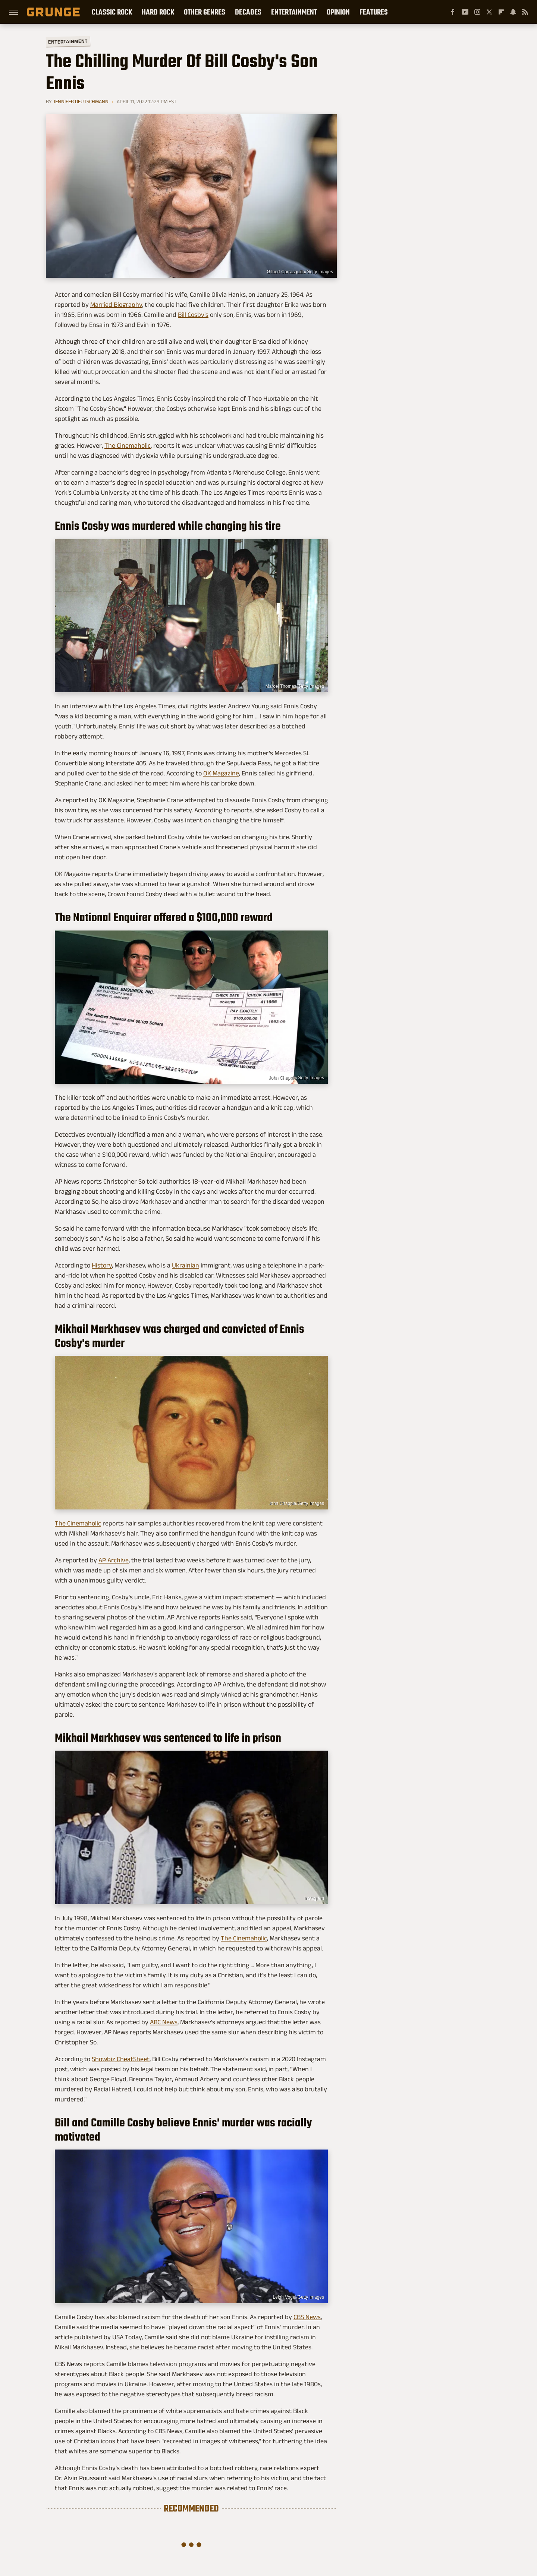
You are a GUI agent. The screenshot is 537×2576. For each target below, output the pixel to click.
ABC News (164, 2022)
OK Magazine (221, 773)
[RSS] (525, 12)
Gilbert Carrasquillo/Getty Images (300, 272)
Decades (248, 12)
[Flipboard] (501, 12)
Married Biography (116, 304)
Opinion (338, 12)
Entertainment (294, 12)
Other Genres (204, 12)
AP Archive (113, 1560)
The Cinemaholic (127, 445)
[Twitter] (489, 12)
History (102, 1265)
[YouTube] (465, 12)
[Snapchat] (513, 12)
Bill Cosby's (193, 314)
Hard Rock (158, 12)
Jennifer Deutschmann (81, 101)
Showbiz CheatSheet (121, 2059)
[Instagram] (477, 12)
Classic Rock (112, 12)
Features (373, 12)
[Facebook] (453, 12)
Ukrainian (185, 1265)
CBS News (307, 2317)
